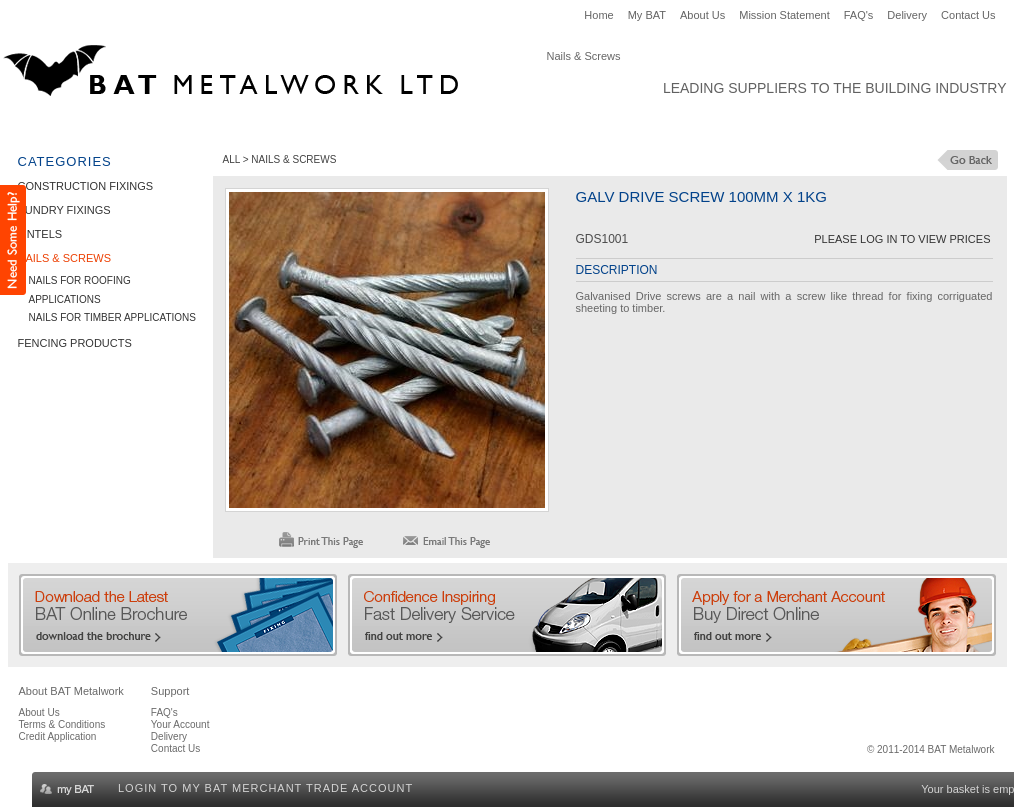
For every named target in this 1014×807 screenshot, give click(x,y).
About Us (702, 15)
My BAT (647, 15)
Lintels (333, 126)
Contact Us (968, 15)
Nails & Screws (430, 126)
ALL (231, 159)
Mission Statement (784, 15)
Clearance (683, 126)
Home (598, 15)
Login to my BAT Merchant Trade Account (265, 788)
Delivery (907, 15)
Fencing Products (564, 126)
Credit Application (58, 736)
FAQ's (859, 15)
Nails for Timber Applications (112, 317)
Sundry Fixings (238, 126)
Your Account (180, 724)
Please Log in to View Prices (902, 239)
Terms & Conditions (62, 724)
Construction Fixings (92, 126)
